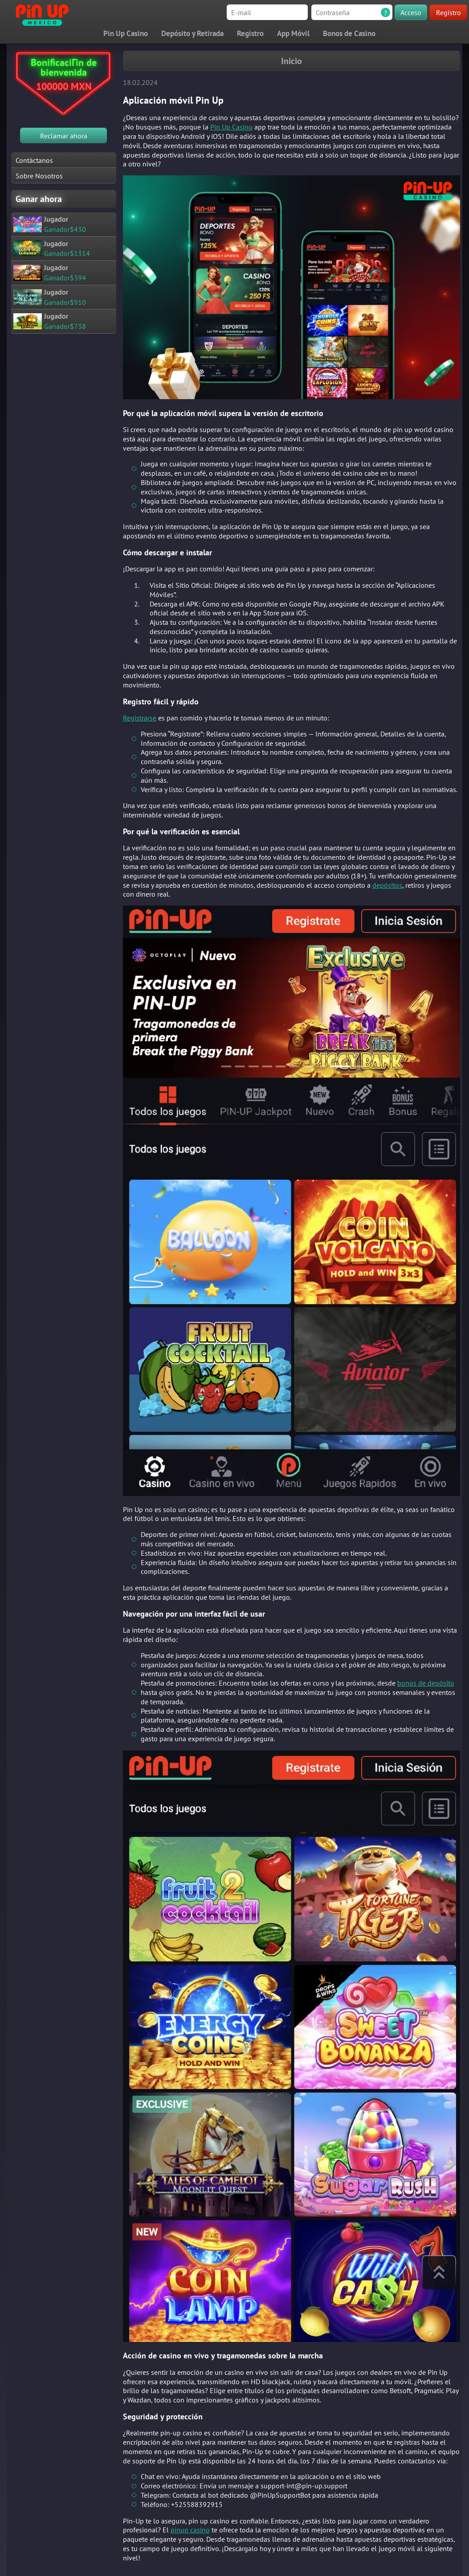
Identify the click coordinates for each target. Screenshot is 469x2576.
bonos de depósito (425, 1682)
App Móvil (293, 33)
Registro (448, 12)
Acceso (410, 12)
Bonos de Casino (349, 33)
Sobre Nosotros (39, 175)
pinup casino (190, 2529)
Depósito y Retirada (192, 33)
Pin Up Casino (125, 33)
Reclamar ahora (63, 135)
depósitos (387, 885)
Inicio (291, 61)
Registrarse (139, 717)
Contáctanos (34, 160)
